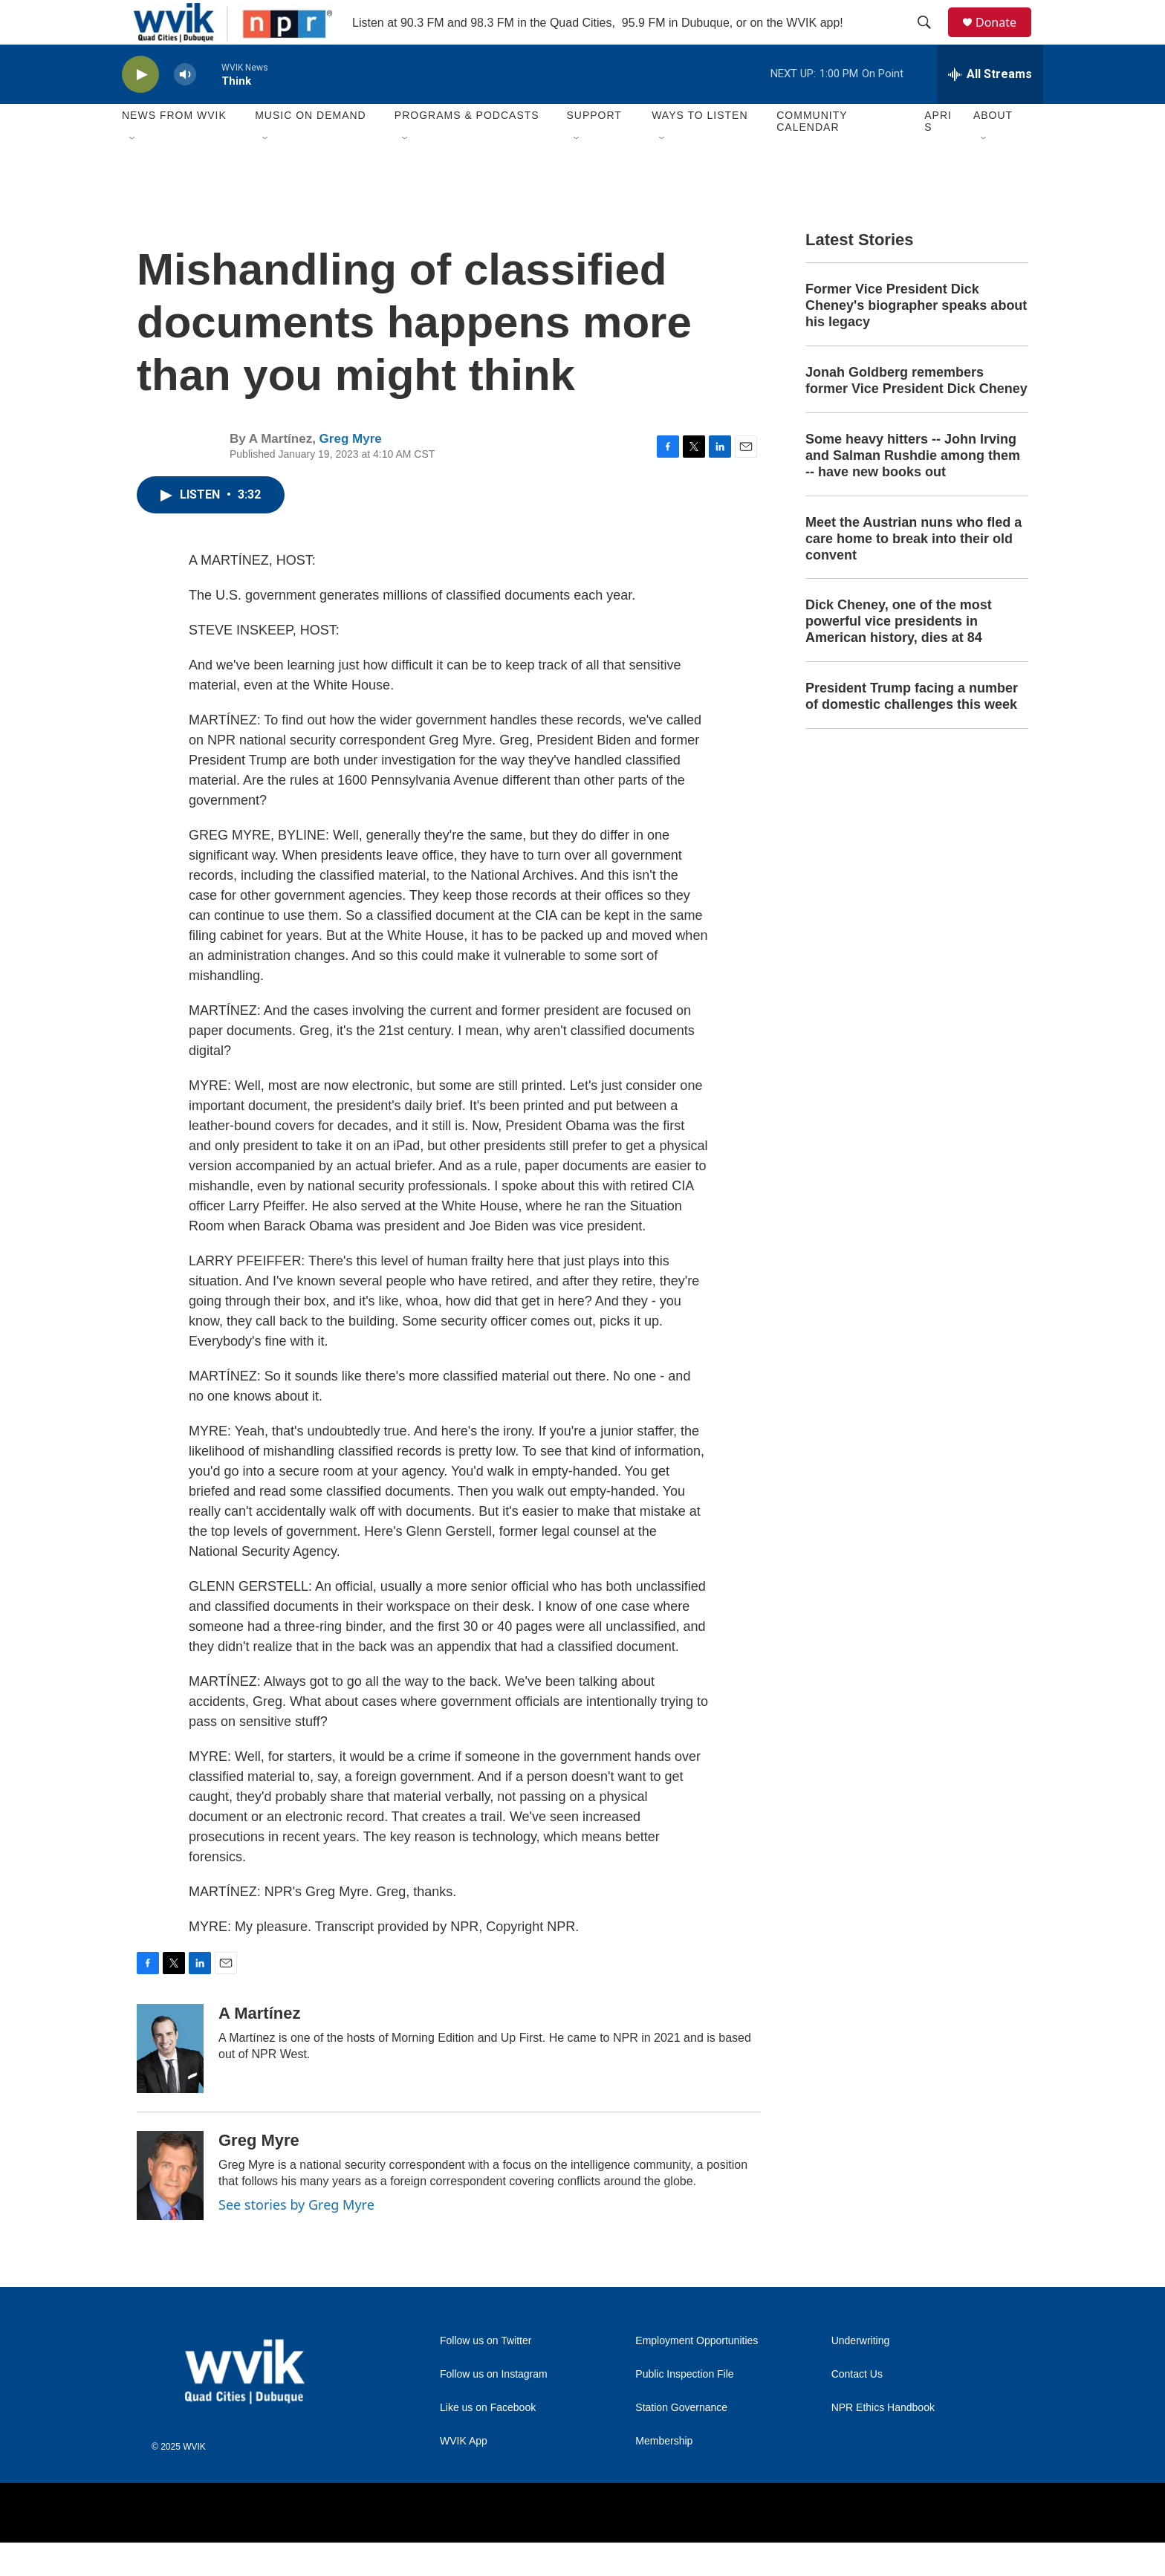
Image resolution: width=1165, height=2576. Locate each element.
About (993, 149)
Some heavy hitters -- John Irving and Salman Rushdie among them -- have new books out (912, 489)
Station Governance (681, 2441)
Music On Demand (310, 149)
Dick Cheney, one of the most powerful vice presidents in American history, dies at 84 (898, 654)
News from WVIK (174, 149)
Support (593, 149)
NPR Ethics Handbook (883, 2441)
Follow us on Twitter (485, 2374)
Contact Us (857, 2407)
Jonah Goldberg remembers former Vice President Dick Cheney (916, 413)
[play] (140, 108)
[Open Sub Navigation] (133, 172)
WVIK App (463, 2474)
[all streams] (990, 107)
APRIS (938, 154)
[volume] (185, 108)
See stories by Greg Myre (296, 2238)
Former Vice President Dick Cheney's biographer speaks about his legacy (916, 339)
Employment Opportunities (696, 2374)
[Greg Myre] (170, 2209)
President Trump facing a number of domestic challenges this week (911, 729)
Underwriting (860, 2374)
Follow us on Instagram (494, 2407)
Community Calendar (811, 154)
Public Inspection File (684, 2407)
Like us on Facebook (488, 2441)
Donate (1005, 39)
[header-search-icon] (931, 39)
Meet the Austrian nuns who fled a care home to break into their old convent (913, 572)
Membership (663, 2474)
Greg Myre (350, 472)
